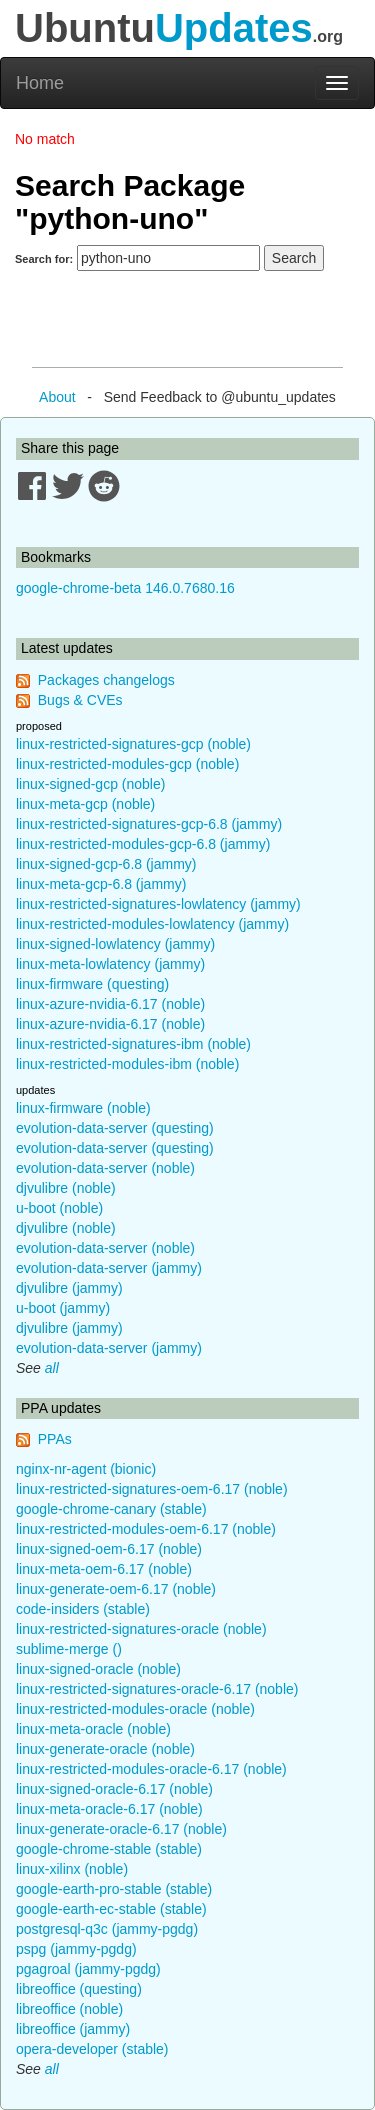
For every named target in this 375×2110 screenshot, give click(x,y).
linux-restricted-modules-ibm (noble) (127, 1064)
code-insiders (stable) (83, 1609)
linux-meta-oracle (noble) (93, 1729)
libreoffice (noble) (69, 2009)
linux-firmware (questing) (92, 984)
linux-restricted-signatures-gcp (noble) (133, 744)
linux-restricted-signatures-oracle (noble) (141, 1629)
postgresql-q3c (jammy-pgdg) (107, 1929)
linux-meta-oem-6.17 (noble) (104, 1569)
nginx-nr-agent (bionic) (86, 1469)
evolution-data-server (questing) (115, 1128)
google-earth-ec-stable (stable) (111, 1909)
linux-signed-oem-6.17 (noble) (109, 1549)
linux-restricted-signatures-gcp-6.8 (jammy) (149, 824)
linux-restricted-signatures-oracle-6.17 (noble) (157, 1689)
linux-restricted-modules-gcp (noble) (127, 764)
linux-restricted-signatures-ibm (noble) (133, 1044)
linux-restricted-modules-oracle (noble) (135, 1709)
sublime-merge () (69, 1649)
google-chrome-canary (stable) (111, 1509)
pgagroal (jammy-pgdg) (88, 1969)
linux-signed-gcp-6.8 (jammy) (106, 864)
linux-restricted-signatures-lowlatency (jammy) (158, 904)
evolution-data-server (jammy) (109, 1268)
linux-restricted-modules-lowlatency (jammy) (152, 924)
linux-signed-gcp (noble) (90, 784)
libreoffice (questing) (79, 1989)
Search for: (44, 259)
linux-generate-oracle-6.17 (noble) (121, 1829)
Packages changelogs (106, 680)
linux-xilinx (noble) (72, 1869)
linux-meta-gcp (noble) (85, 804)
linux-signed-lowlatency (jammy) (115, 944)
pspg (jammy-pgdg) (76, 1949)
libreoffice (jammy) (73, 2029)
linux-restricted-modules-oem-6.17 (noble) (146, 1529)
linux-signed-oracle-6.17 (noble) (114, 1789)
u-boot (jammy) (63, 1308)
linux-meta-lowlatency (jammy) (110, 964)
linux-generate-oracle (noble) (105, 1749)
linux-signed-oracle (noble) (98, 1669)
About (57, 397)
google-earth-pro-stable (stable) (114, 1889)
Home (40, 83)
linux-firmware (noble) (83, 1108)
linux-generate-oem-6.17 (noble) (116, 1589)
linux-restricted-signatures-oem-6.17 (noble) (152, 1489)
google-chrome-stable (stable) (109, 1849)
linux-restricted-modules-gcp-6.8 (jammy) (143, 844)
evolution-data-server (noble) (105, 1168)
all (52, 1368)
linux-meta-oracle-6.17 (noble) (109, 1809)
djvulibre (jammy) (69, 1288)
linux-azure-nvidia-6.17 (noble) (110, 1004)
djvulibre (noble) (66, 1188)
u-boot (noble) (59, 1208)
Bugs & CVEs (80, 700)
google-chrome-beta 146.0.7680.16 (125, 588)
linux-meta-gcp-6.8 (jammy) (101, 884)
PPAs (55, 1439)
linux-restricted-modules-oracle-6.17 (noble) (151, 1769)
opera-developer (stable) (92, 2049)
